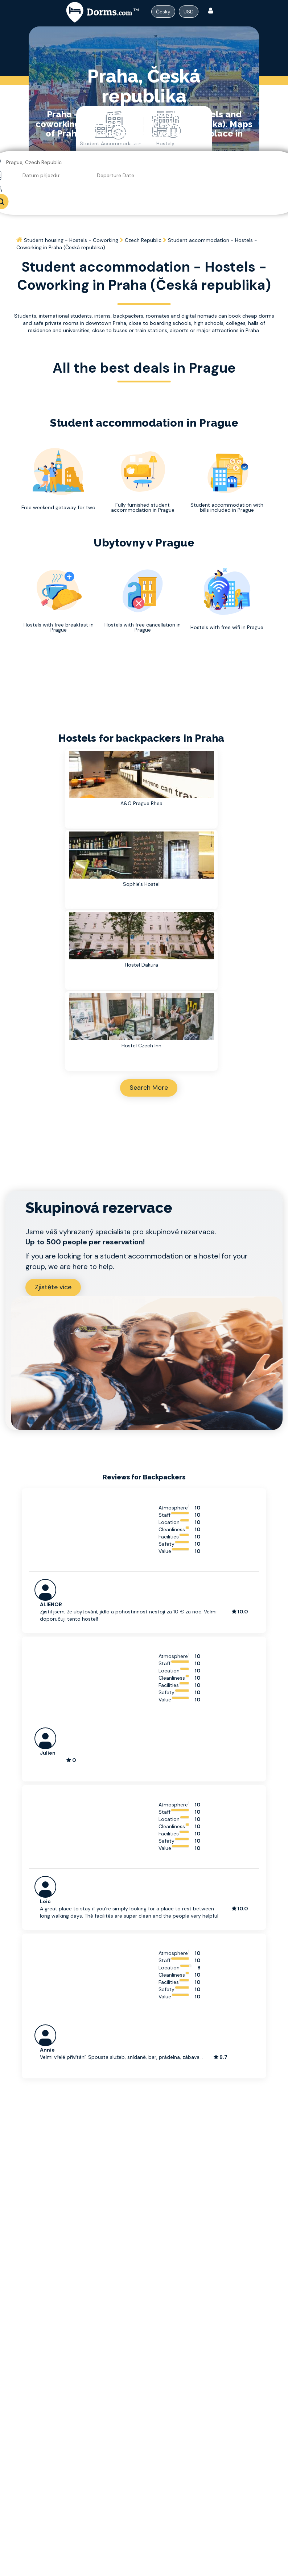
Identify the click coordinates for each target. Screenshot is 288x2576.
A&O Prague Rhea (141, 803)
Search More (148, 1087)
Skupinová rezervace (98, 1207)
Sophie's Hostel (141, 884)
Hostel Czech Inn (141, 1045)
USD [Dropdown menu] (189, 11)
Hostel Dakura (141, 965)
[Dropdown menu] (163, 11)
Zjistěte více (53, 1287)
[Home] (20, 240)
